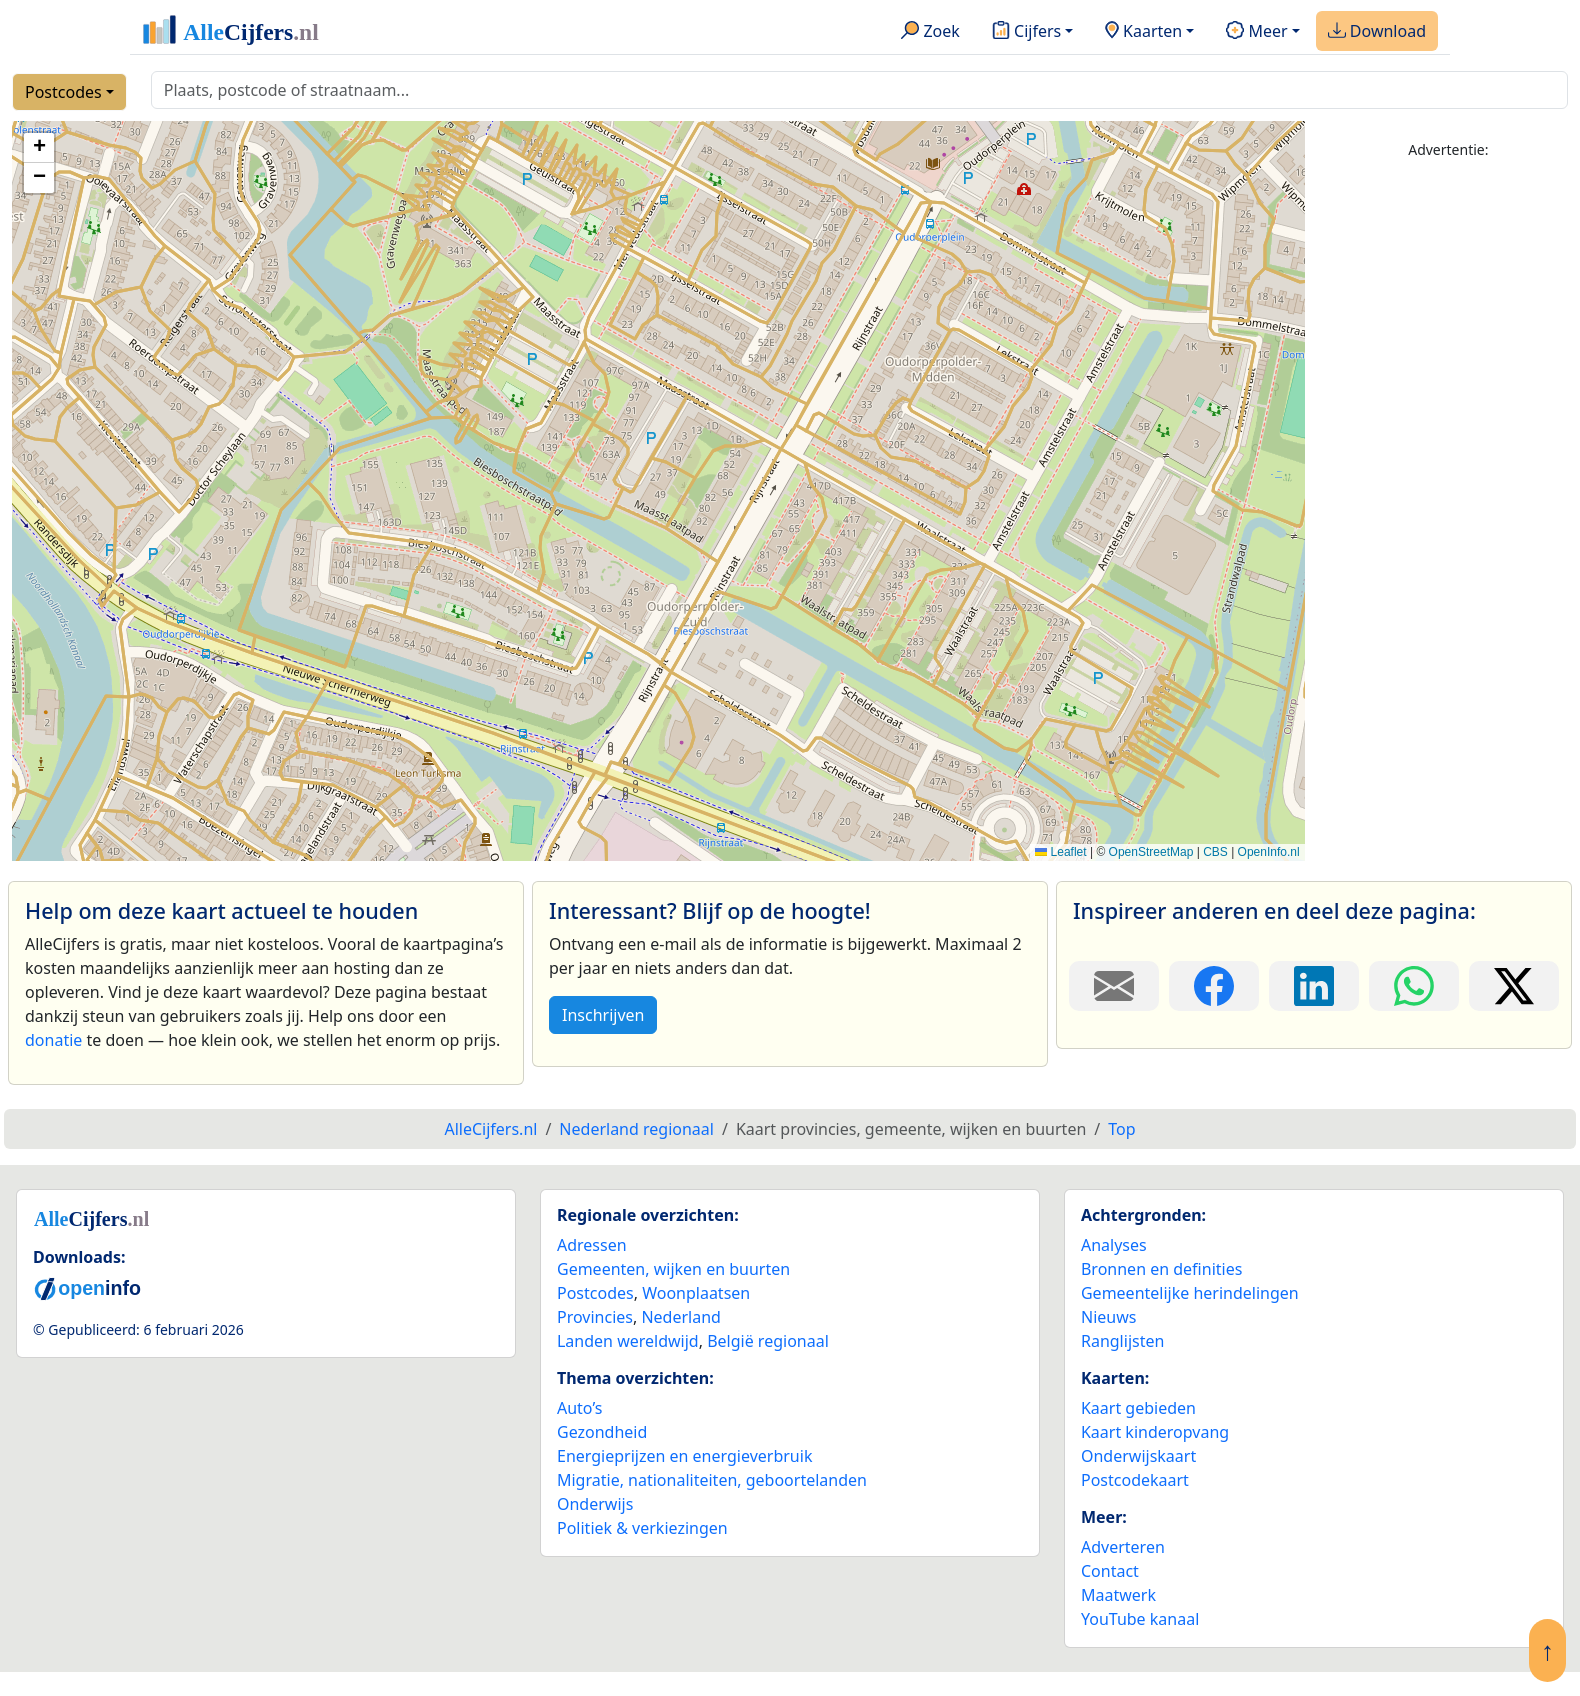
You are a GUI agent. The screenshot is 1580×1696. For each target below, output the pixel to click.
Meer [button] (1256, 32)
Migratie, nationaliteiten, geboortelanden (712, 1480)
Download (1377, 32)
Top (1121, 1129)
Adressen (592, 1245)
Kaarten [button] (1143, 32)
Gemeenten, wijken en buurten (673, 1269)
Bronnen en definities (1161, 1269)
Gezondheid (602, 1432)
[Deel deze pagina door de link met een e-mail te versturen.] (1114, 986)
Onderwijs (595, 1504)
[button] (39, 148)
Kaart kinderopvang (1155, 1432)
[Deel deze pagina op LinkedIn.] (1314, 986)
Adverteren (1123, 1547)
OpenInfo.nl (1269, 852)
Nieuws (1108, 1317)
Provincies (595, 1317)
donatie (53, 1040)
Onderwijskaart (1138, 1456)
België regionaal (768, 1341)
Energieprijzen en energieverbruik (684, 1456)
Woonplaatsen (696, 1293)
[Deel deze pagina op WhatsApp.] (1414, 986)
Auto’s (579, 1408)
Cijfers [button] (1026, 32)
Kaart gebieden (1138, 1408)
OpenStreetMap (1151, 852)
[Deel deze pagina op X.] (1514, 986)
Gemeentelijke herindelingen (1190, 1293)
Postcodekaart (1135, 1480)
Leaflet (1060, 852)
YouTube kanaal (1140, 1619)
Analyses (1114, 1245)
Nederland (681, 1317)
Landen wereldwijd (628, 1341)
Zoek (930, 32)
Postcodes (63, 92)
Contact (1110, 1571)
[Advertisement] (1448, 477)
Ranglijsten (1122, 1341)
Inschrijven (603, 1015)
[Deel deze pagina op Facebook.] (1214, 986)
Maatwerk (1118, 1595)
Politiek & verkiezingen (642, 1528)
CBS (1215, 852)
